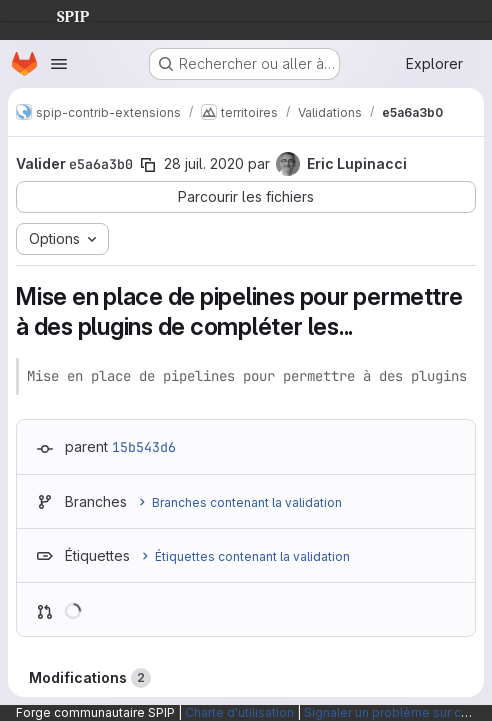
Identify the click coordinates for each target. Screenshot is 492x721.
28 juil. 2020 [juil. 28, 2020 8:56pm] (204, 163)
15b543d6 (144, 447)
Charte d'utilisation (239, 712)
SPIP (57, 14)
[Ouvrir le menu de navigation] (59, 64)
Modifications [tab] (90, 678)
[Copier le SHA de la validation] (148, 165)
